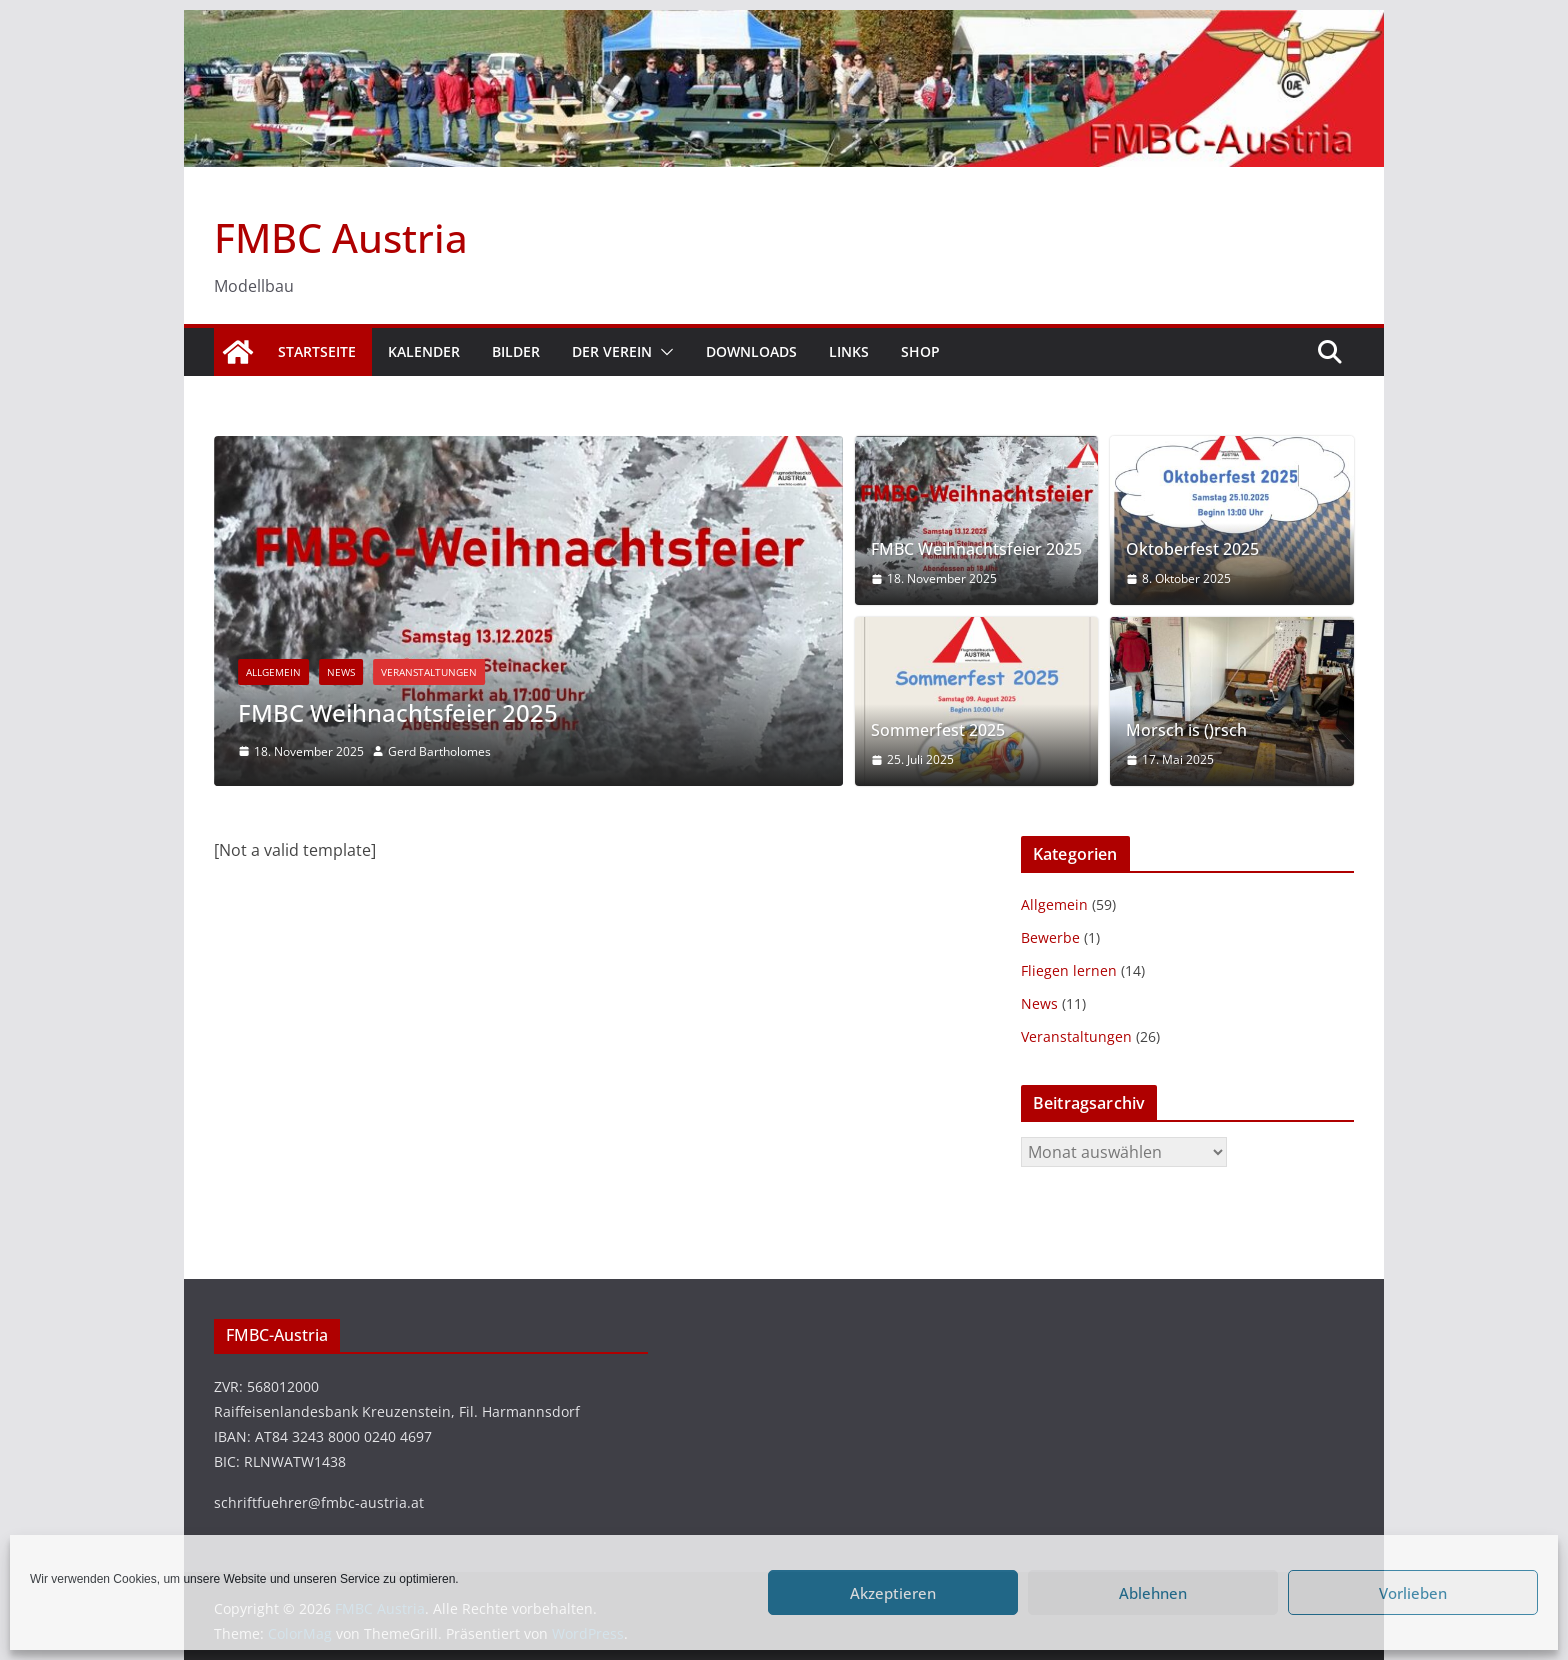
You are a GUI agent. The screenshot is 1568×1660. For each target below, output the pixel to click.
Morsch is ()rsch (1186, 730)
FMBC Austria (341, 237)
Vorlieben (1413, 1593)
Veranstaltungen (429, 672)
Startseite (317, 351)
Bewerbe (1050, 937)
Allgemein (273, 672)
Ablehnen (1153, 1593)
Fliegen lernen (1069, 970)
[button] (663, 352)
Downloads (751, 351)
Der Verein (612, 351)
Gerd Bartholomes (439, 751)
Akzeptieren (893, 1593)
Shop (920, 351)
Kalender (424, 351)
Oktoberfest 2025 (1192, 549)
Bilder (516, 351)
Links (849, 351)
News (341, 672)
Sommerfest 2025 (938, 730)
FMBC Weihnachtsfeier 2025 (398, 712)
